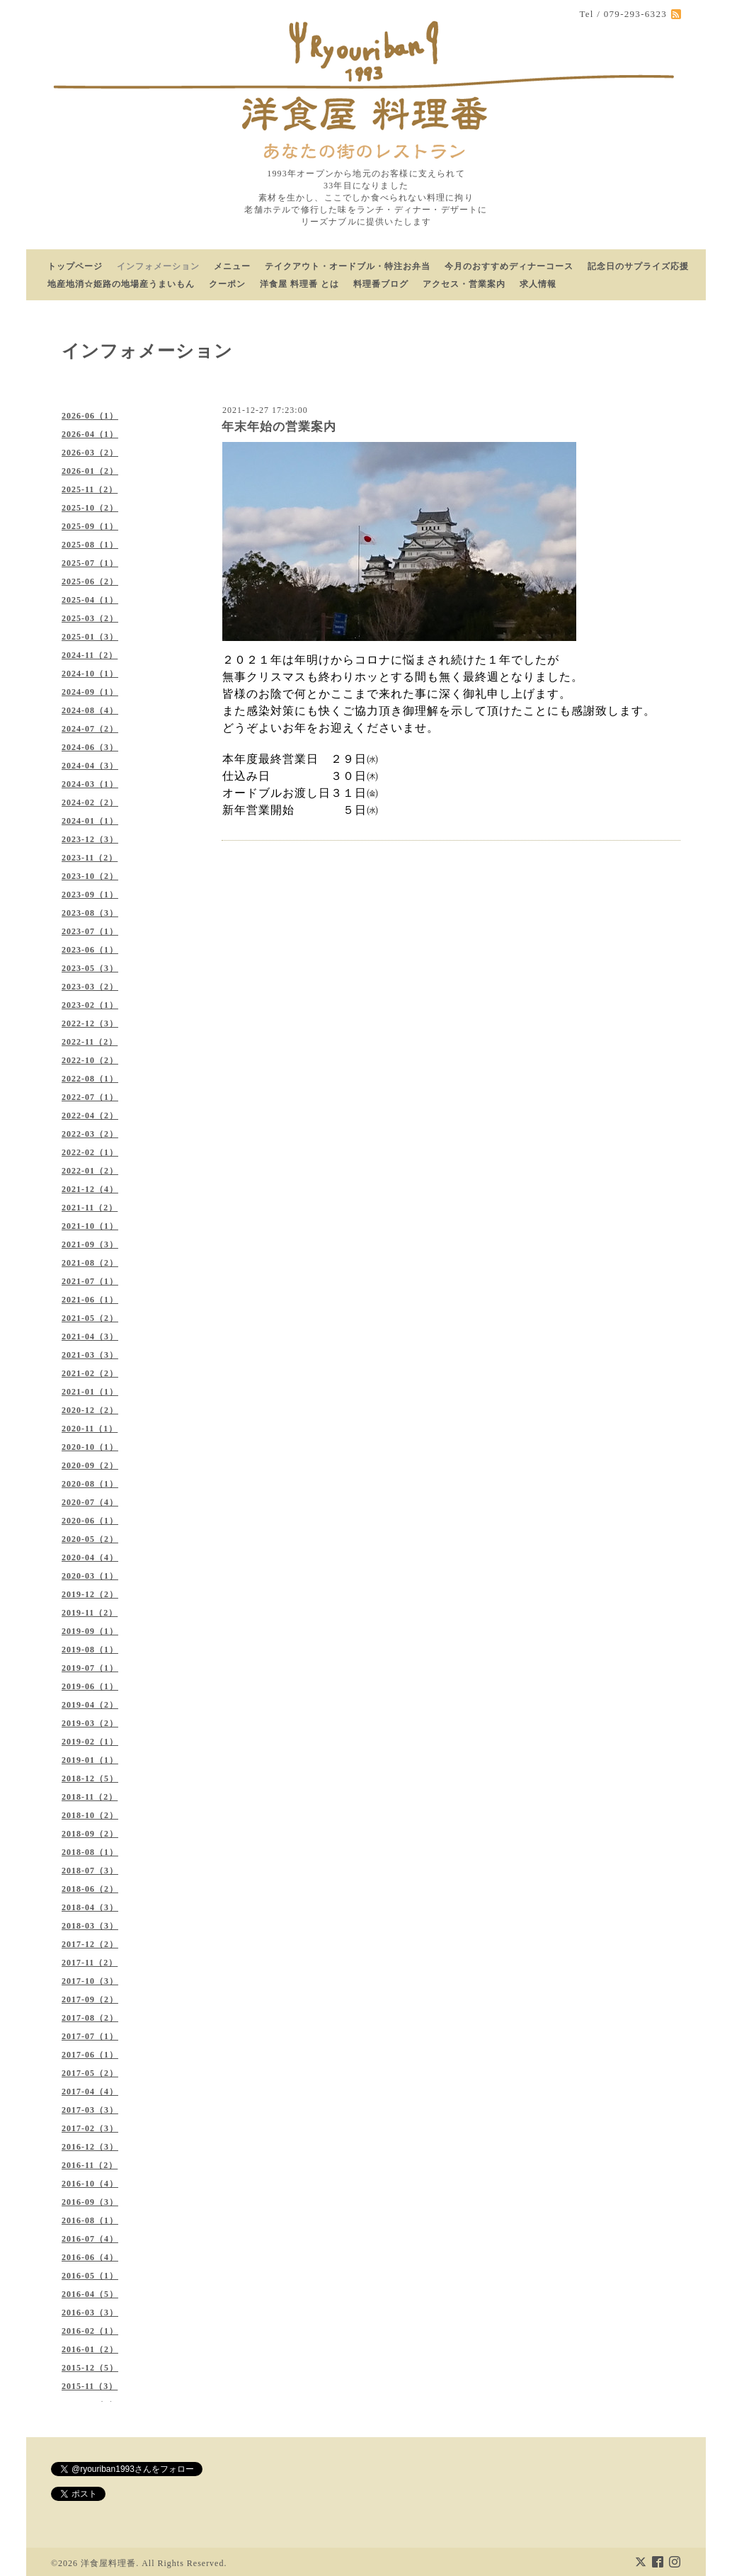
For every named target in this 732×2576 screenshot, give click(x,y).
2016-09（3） (90, 2202)
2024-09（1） (90, 692)
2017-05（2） (90, 2073)
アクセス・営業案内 (464, 284)
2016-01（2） (90, 2349)
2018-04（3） (90, 1907)
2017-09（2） (90, 1999)
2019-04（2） (90, 1705)
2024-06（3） (90, 747)
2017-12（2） (90, 1944)
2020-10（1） (90, 1447)
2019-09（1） (90, 1631)
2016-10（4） (90, 2184)
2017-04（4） (90, 2091)
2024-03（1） (90, 784)
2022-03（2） (90, 1134)
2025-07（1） (90, 563)
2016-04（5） (90, 2294)
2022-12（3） (90, 1023)
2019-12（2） (90, 1594)
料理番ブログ (380, 284)
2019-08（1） (90, 1650)
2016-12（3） (90, 2147)
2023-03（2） (90, 987)
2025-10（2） (90, 508)
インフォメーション (158, 266)
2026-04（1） (90, 434)
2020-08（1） (90, 1484)
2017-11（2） (90, 1963)
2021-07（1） (90, 1281)
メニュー (232, 266)
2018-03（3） (90, 1926)
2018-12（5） (90, 1778)
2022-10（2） (90, 1060)
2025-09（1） (90, 526)
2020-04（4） (90, 1557)
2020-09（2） (90, 1465)
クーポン (227, 284)
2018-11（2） (90, 1797)
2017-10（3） (90, 1981)
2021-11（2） (90, 1208)
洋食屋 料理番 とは (299, 284)
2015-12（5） (90, 2368)
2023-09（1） (90, 895)
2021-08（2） (90, 1263)
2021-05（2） (90, 1318)
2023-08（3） (90, 913)
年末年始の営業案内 (279, 426)
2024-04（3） (90, 766)
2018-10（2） (90, 1815)
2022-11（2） (90, 1042)
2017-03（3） (90, 2110)
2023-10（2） (90, 876)
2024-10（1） (90, 674)
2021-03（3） (90, 1355)
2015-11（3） (90, 2386)
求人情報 (538, 284)
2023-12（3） (90, 839)
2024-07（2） (90, 729)
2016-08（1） (90, 2220)
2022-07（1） (90, 1097)
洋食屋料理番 (108, 2563)
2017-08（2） (90, 2018)
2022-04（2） (90, 1115)
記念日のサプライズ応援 (638, 266)
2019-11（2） (90, 1613)
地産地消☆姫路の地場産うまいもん (121, 284)
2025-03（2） (90, 618)
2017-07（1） (90, 2036)
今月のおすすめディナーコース (509, 266)
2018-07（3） (90, 1871)
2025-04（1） (90, 600)
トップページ (75, 266)
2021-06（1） (90, 1300)
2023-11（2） (90, 858)
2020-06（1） (90, 1521)
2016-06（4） (90, 2257)
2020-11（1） (90, 1429)
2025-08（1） (90, 545)
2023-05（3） (90, 968)
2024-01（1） (90, 821)
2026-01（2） (90, 471)
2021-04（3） (90, 1336)
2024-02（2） (90, 802)
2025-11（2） (90, 489)
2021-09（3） (90, 1244)
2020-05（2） (90, 1539)
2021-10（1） (90, 1226)
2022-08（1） (90, 1079)
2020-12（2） (90, 1410)
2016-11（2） (90, 2165)
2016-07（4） (90, 2239)
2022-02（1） (90, 1152)
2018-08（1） (90, 1852)
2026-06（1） (90, 416)
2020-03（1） (90, 1576)
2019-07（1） (90, 1668)
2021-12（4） (90, 1189)
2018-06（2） (90, 1889)
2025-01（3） (90, 637)
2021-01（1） (90, 1392)
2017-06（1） (90, 2055)
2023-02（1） (90, 1005)
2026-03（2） (90, 453)
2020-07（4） (90, 1502)
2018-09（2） (90, 1834)
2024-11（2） (90, 655)
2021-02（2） (90, 1373)
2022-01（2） (90, 1171)
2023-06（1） (90, 950)
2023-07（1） (90, 931)
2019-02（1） (90, 1742)
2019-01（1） (90, 1760)
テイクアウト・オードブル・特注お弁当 (347, 266)
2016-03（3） (90, 2312)
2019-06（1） (90, 1686)
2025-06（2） (90, 581)
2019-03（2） (90, 1723)
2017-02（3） (90, 2128)
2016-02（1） (90, 2331)
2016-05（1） (90, 2276)
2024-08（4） (90, 710)
